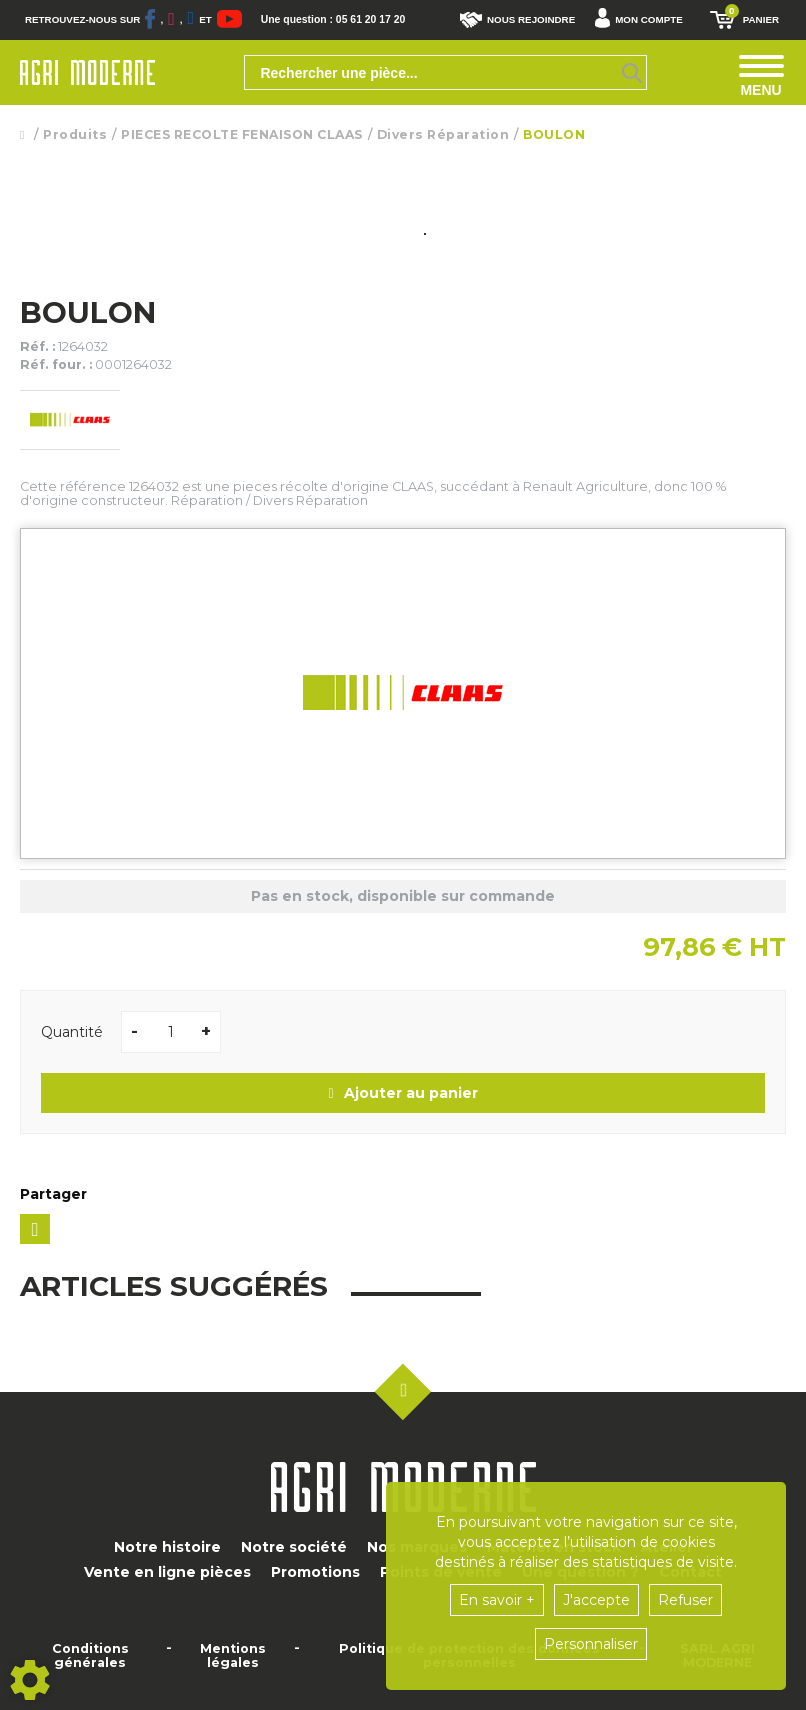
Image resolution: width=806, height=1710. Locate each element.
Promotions (315, 1572)
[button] (644, 20)
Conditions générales (90, 1656)
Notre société (294, 1547)
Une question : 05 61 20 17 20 (338, 19)
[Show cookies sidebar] (30, 1680)
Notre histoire (167, 1547)
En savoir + (497, 1600)
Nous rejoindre (517, 20)
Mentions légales (233, 1656)
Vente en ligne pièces (167, 1572)
